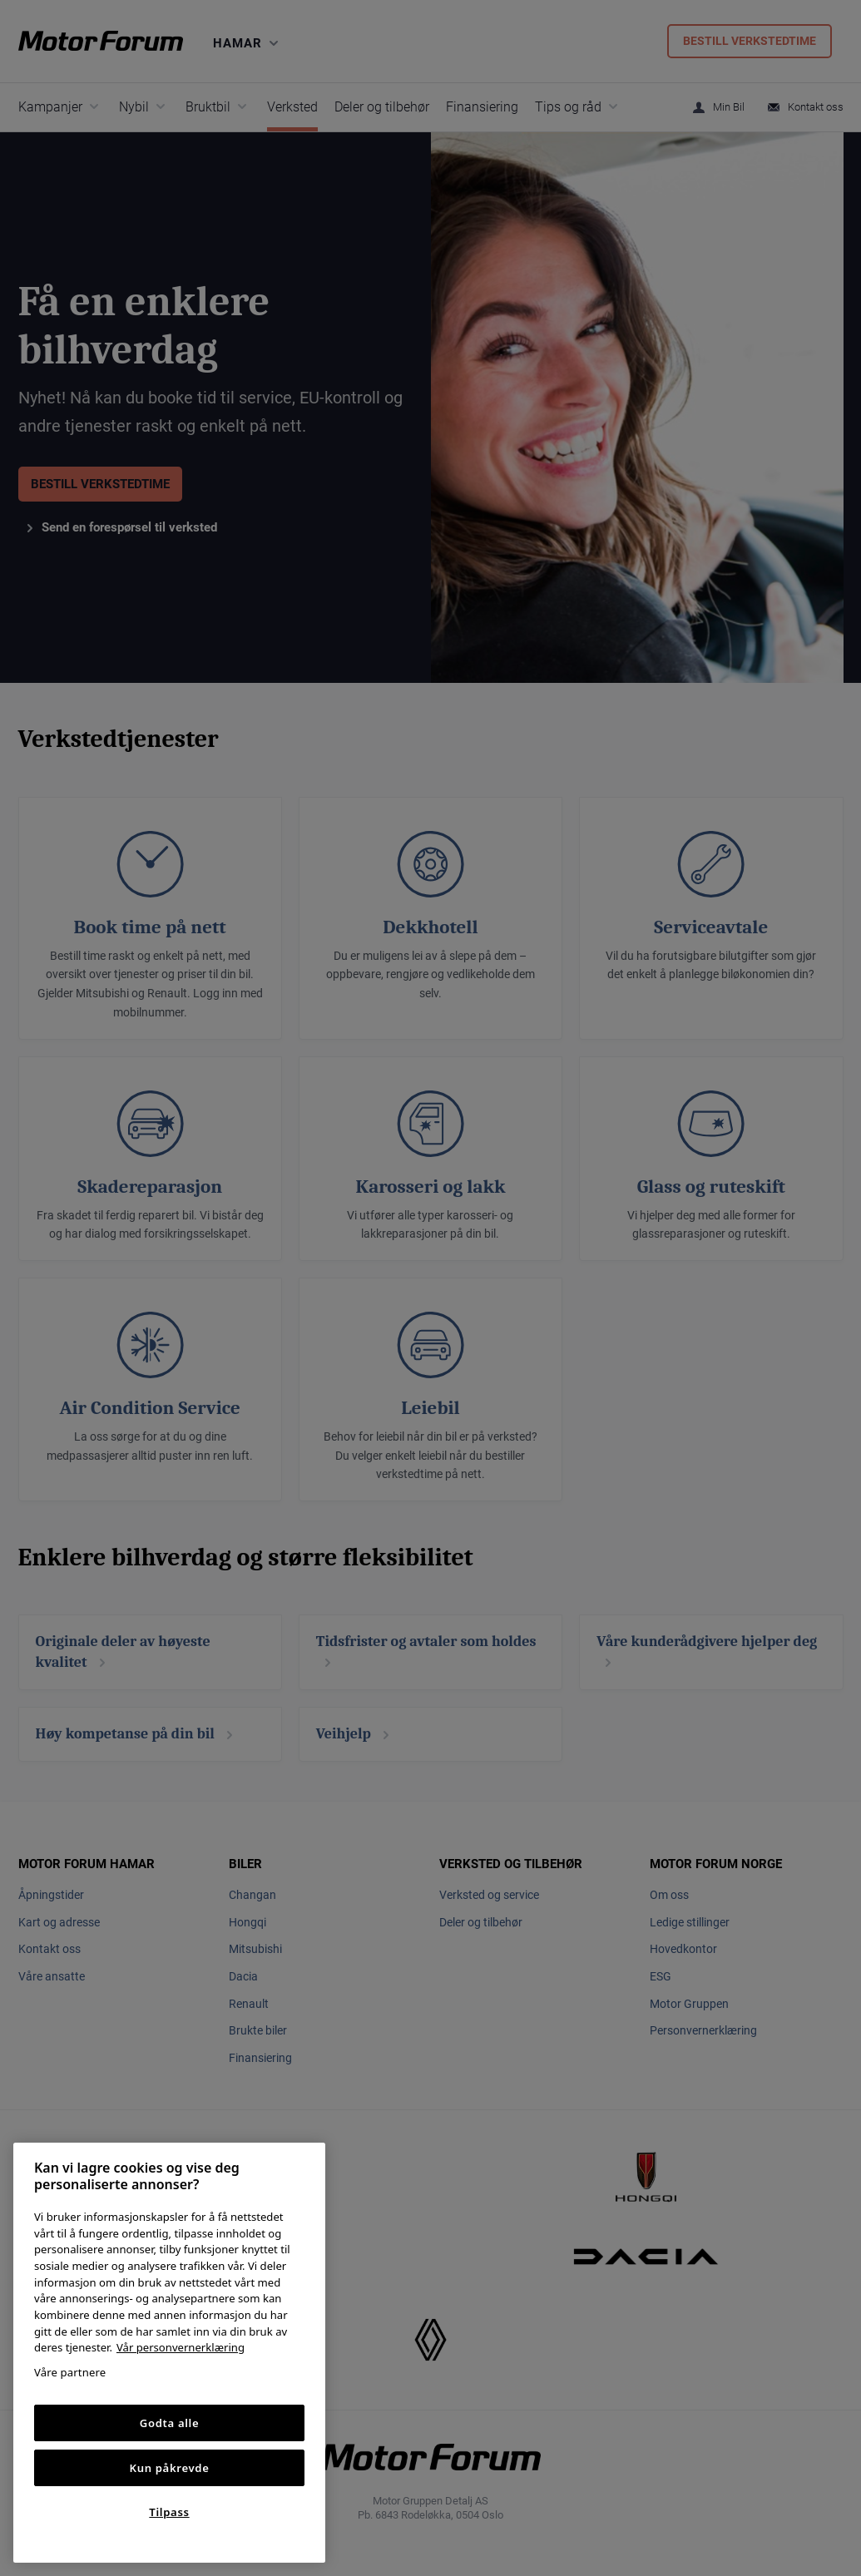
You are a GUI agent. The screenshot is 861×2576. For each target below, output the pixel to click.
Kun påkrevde (170, 2467)
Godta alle (170, 2422)
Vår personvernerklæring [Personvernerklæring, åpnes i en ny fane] (180, 2347)
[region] (169, 2353)
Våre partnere (70, 2372)
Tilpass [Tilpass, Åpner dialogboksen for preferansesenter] (169, 2511)
